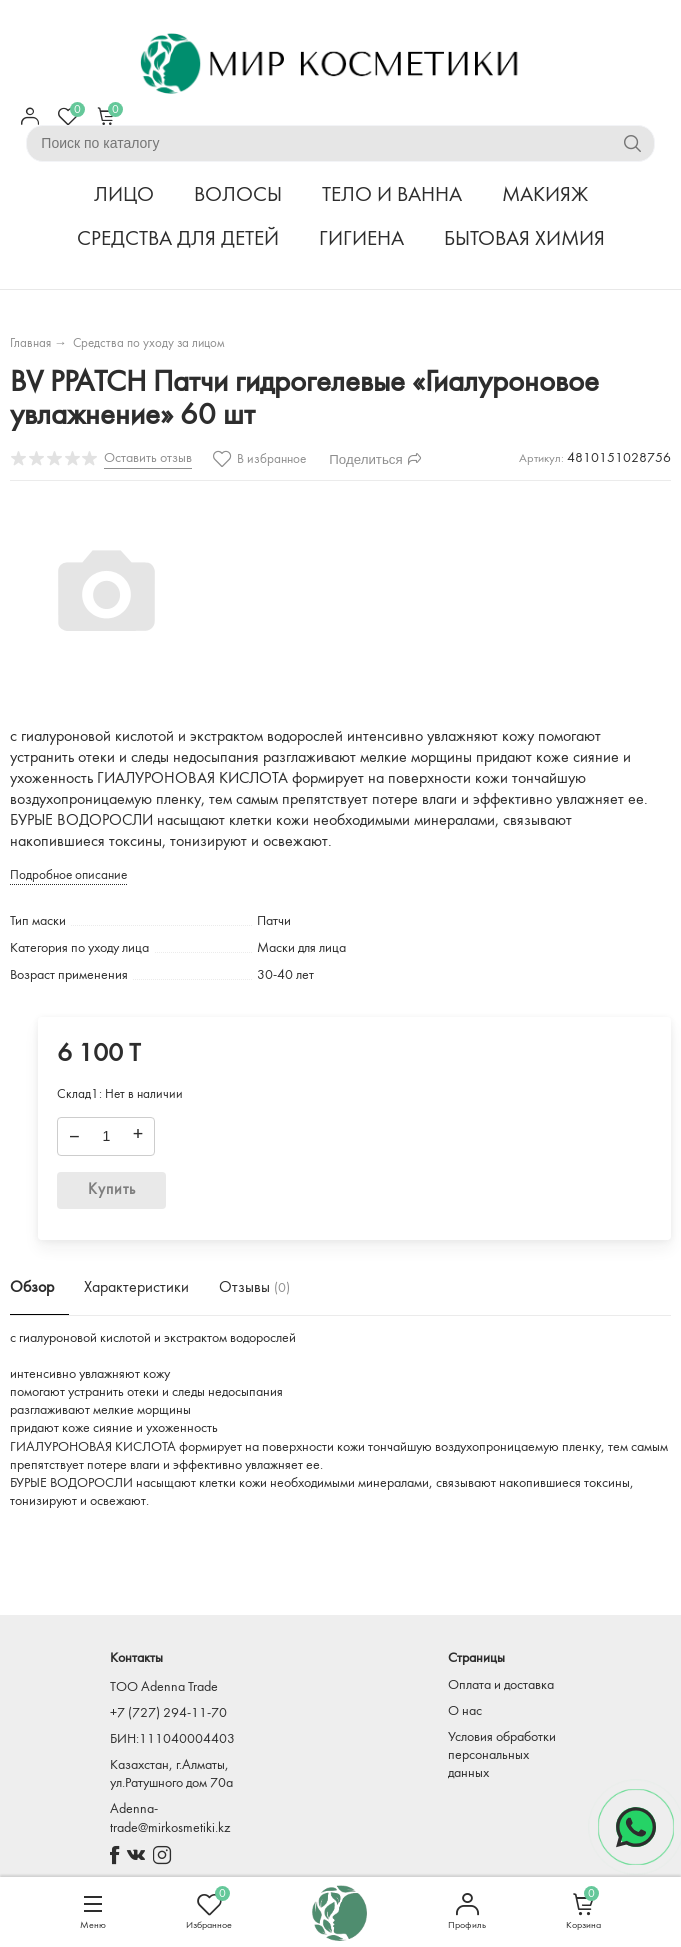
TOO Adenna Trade (164, 1687)
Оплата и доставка (501, 1685)
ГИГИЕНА (361, 239)
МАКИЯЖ (545, 195)
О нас (465, 1711)
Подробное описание (68, 875)
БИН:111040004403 (172, 1739)
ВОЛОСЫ (238, 195)
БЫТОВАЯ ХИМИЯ (524, 239)
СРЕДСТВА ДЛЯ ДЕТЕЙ (178, 239)
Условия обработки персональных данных (502, 1755)
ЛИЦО (124, 195)
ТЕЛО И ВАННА (392, 195)
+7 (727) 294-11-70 (168, 1713)
